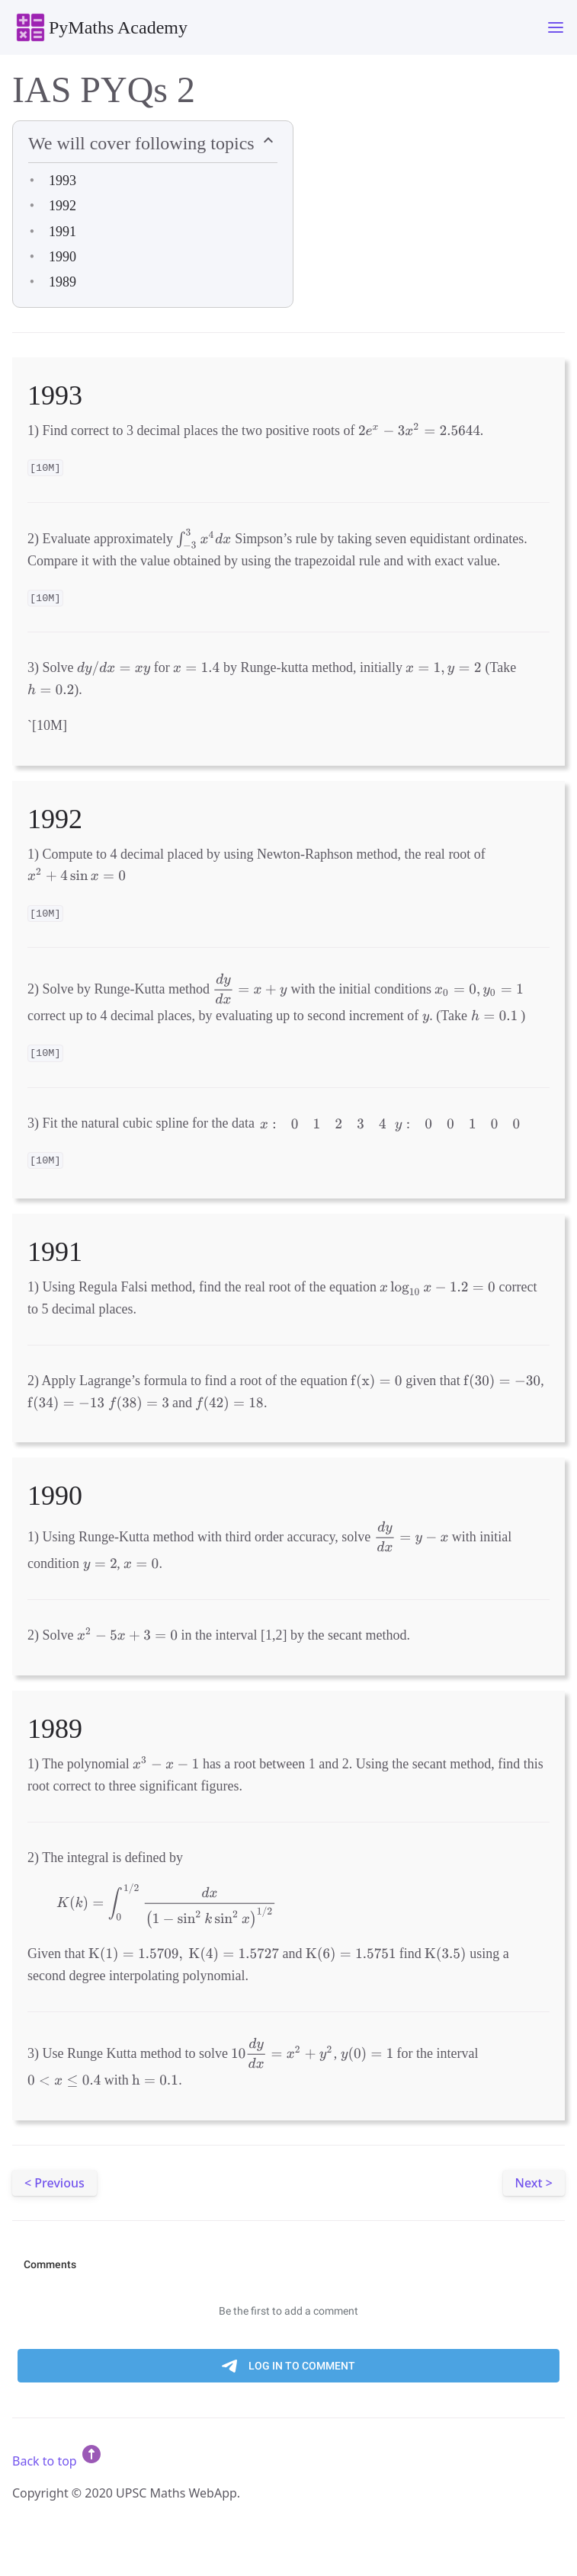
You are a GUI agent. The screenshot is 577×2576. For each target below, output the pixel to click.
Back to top (57, 2461)
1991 (62, 231)
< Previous (54, 2182)
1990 (62, 256)
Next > (534, 2182)
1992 (62, 205)
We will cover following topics (143, 143)
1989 (62, 282)
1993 (62, 180)
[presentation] (419, 430)
